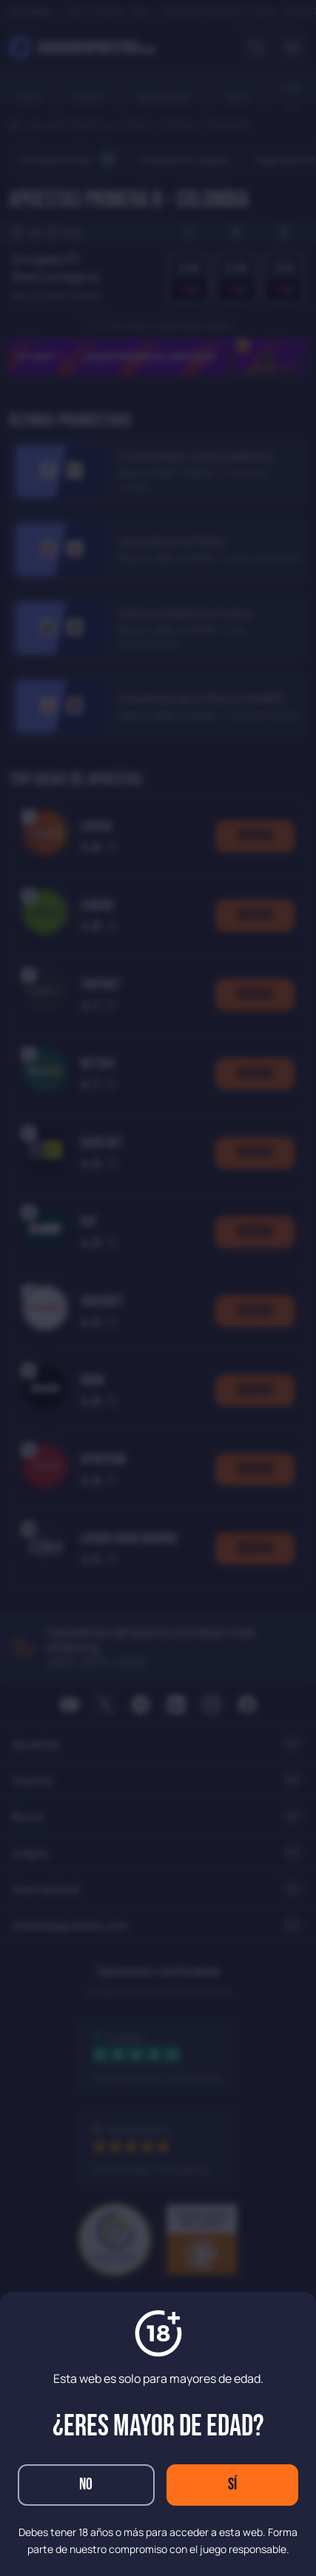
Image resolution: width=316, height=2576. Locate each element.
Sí (232, 2485)
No (86, 2485)
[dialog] (158, 1288)
